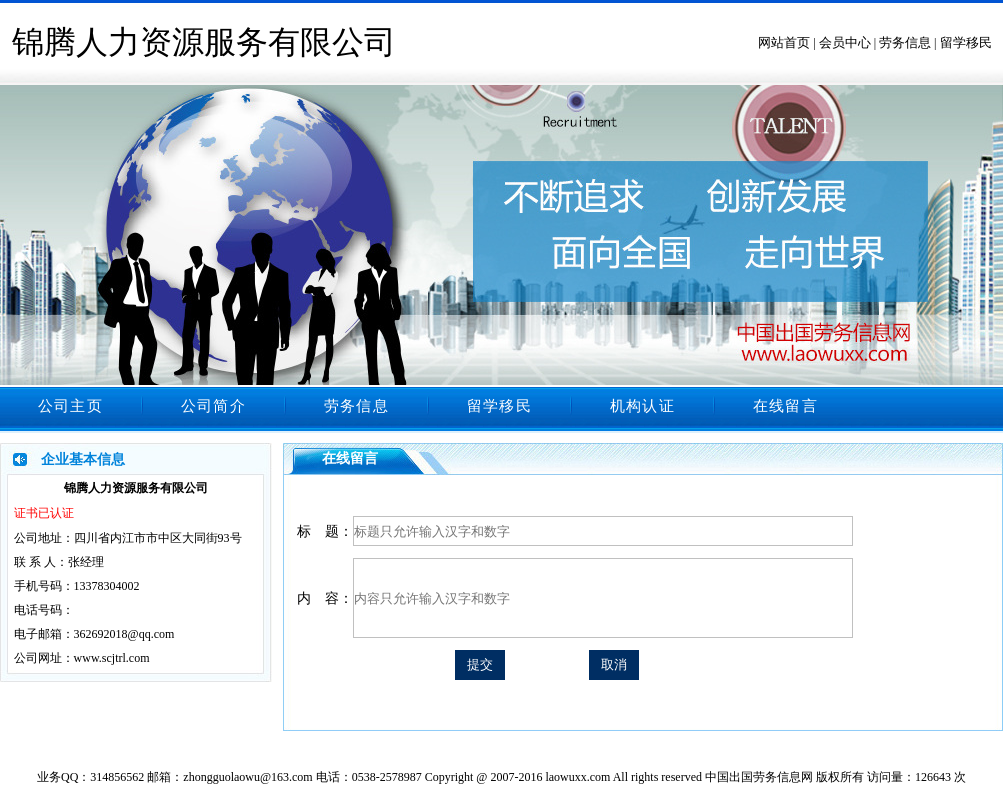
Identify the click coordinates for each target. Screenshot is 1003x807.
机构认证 (642, 406)
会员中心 (845, 42)
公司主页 (70, 406)
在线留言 (785, 406)
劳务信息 (905, 42)
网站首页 (784, 42)
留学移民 (966, 42)
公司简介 (213, 406)
